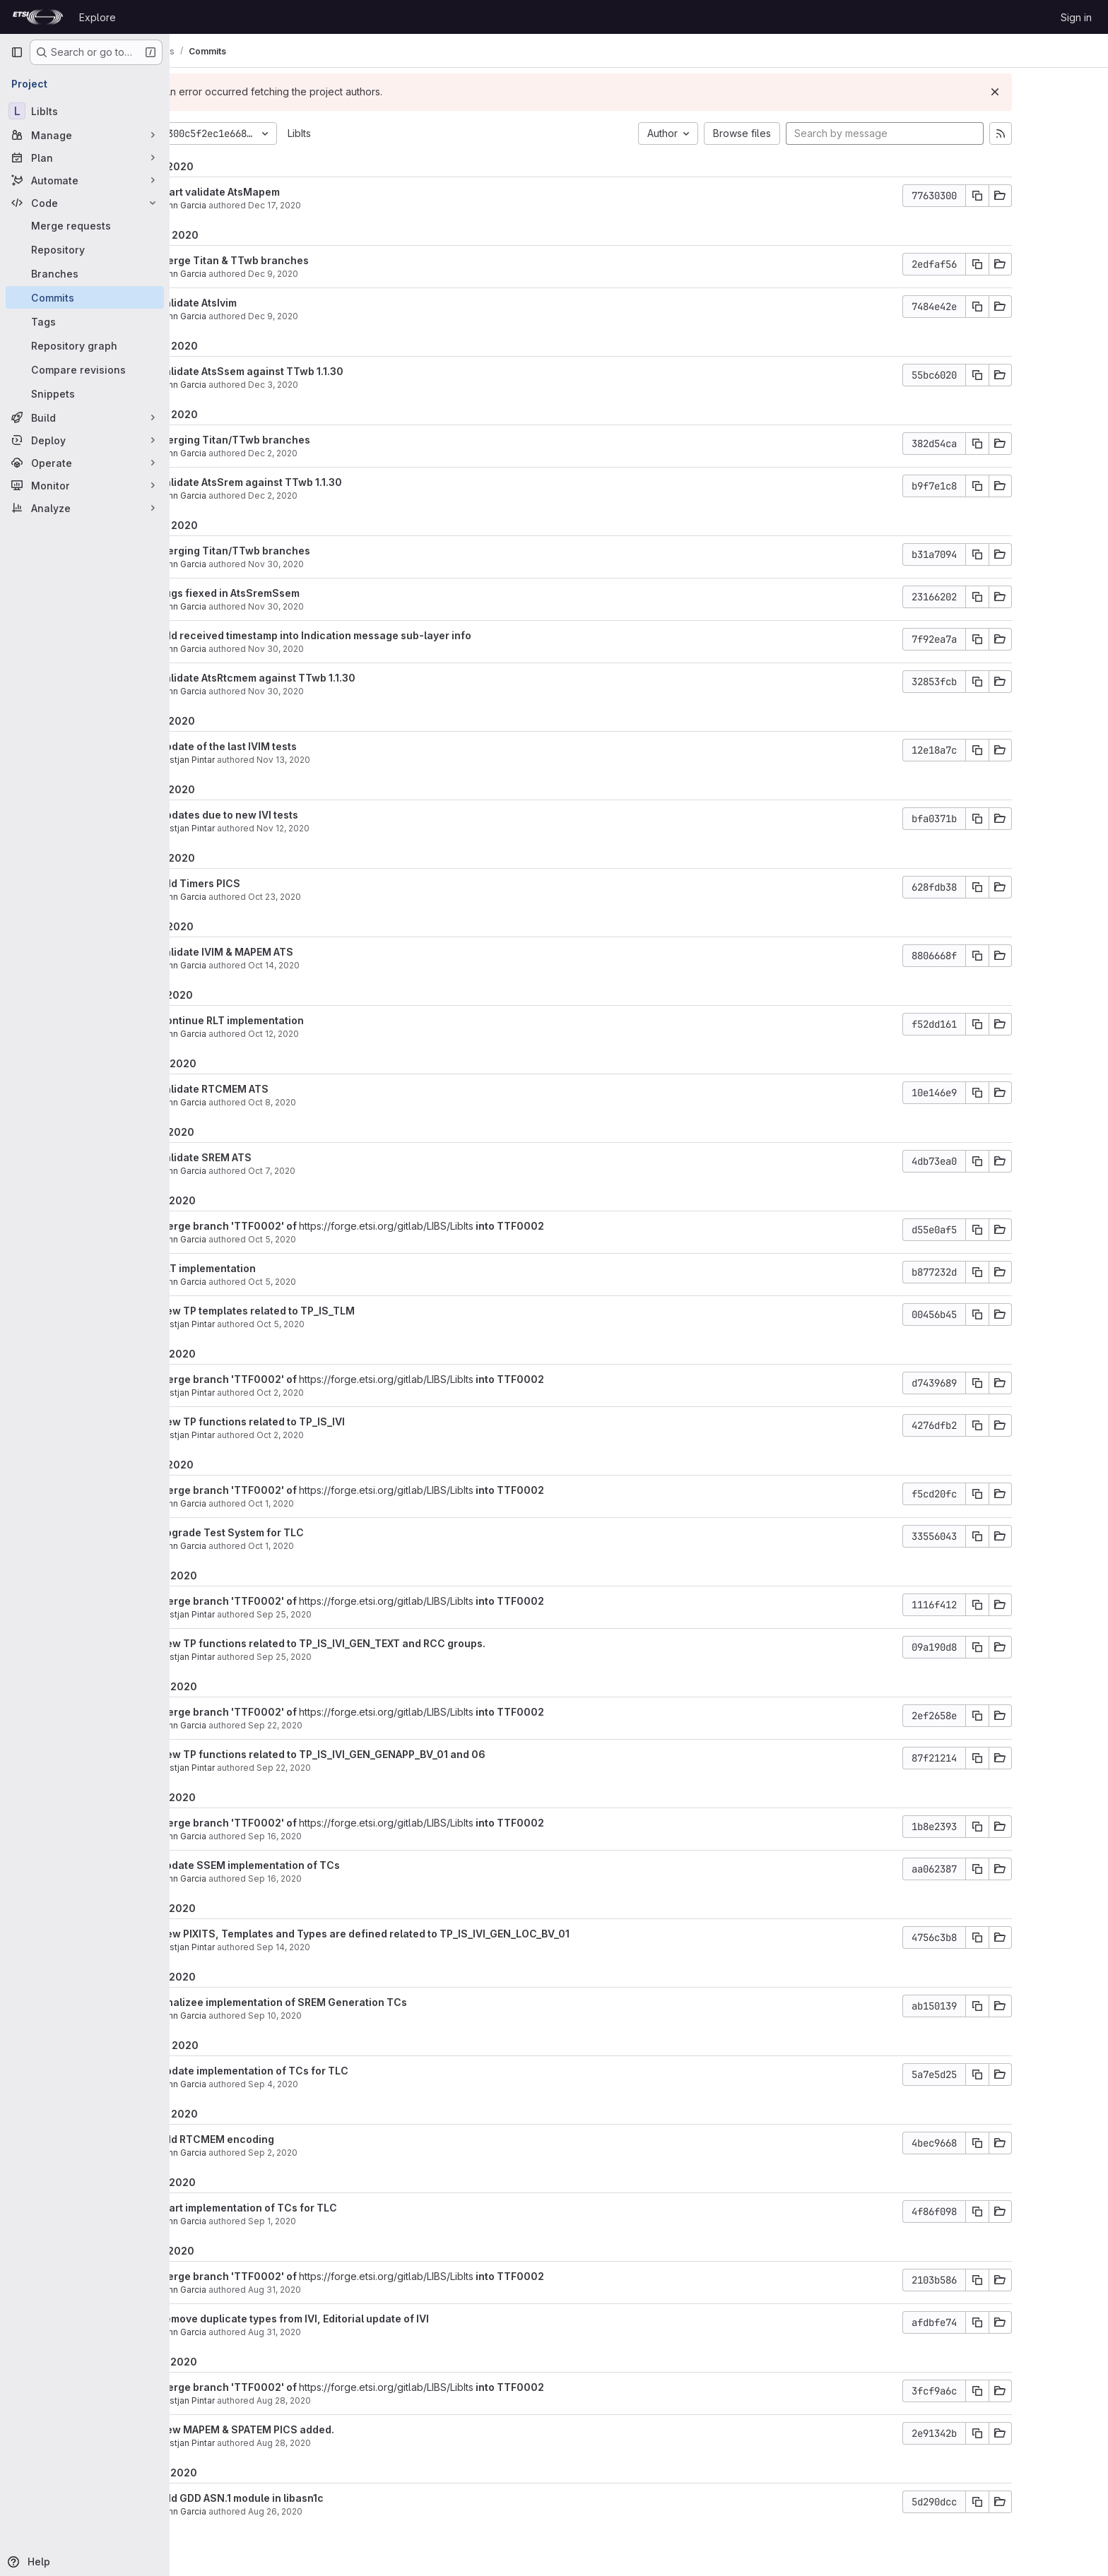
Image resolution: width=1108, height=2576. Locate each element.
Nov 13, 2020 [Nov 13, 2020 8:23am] (351, 759)
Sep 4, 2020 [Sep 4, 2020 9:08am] (341, 2084)
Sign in (1076, 17)
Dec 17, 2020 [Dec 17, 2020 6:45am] (342, 205)
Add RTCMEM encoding (284, 2139)
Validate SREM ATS (272, 1157)
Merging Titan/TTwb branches (302, 440)
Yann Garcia (250, 205)
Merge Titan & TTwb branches (301, 260)
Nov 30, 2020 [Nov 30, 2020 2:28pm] (344, 606)
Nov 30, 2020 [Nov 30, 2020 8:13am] (344, 648)
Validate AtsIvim (265, 303)
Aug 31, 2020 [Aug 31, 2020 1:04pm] (342, 2289)
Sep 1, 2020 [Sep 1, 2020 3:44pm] (340, 2221)
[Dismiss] (1062, 91)
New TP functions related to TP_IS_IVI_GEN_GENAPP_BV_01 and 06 (389, 1754)
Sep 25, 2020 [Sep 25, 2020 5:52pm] (351, 1614)
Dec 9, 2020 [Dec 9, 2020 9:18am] (341, 316)
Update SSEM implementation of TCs (317, 1865)
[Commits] (85, 297)
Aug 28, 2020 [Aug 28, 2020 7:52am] (351, 2400)
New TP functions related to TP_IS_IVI (319, 1421)
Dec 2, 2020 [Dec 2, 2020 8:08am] (340, 495)
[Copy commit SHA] (1045, 195)
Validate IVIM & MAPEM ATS (293, 952)
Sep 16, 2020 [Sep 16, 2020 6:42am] (343, 1836)
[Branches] (85, 273)
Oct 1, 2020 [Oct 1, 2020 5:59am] (339, 1503)
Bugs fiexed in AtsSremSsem (296, 593)
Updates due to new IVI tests (296, 815)
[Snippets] (85, 393)
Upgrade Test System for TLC (299, 1532)
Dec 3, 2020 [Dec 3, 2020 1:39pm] (341, 384)
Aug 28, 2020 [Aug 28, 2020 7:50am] (351, 2443)
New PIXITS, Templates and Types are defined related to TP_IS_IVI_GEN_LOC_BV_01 (431, 1934)
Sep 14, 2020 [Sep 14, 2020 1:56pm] (351, 1947)
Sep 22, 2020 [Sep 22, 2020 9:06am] (351, 1767)
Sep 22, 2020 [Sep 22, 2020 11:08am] (343, 1725)
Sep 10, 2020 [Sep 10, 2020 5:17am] (343, 2015)
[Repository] (85, 249)
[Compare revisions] (85, 369)
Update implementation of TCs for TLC (321, 2071)
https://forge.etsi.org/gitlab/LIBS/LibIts (454, 1226)
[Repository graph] (85, 345)
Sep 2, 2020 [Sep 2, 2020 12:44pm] (340, 2152)
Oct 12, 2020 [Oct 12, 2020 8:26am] (341, 1033)
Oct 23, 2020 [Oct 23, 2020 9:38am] (342, 896)
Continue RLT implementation (299, 1020)
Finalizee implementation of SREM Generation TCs (350, 2002)
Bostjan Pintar (254, 759)
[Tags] (85, 321)
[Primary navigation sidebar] (17, 52)
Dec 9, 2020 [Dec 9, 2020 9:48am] (341, 273)
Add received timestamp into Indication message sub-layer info (382, 635)
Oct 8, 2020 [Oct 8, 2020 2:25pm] (340, 1102)
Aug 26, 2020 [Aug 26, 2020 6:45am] (343, 2511)
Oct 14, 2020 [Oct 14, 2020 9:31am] (341, 965)
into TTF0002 (576, 1226)
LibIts (367, 133)
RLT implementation (275, 1268)
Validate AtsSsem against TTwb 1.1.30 (318, 371)
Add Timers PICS (267, 883)
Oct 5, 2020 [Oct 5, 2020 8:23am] (340, 1239)
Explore (97, 17)
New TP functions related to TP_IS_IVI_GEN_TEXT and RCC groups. (389, 1643)
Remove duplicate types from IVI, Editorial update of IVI (361, 2319)
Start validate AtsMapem (287, 192)
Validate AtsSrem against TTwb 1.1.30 (318, 482)
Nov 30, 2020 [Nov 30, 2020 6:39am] (344, 691)
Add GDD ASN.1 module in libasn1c (308, 2498)
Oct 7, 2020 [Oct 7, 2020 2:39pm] (339, 1170)
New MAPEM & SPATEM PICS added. (314, 2429)
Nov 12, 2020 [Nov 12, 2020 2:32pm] (350, 828)
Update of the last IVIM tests (295, 746)
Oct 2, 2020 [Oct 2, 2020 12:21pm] (348, 1392)
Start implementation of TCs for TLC (315, 2208)
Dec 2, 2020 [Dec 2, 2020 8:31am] (340, 453)
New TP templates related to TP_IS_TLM (324, 1311)
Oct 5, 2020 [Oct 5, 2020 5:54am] (348, 1324)
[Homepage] (38, 17)
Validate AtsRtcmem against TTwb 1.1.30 (324, 678)
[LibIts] (85, 111)
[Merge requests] (85, 225)
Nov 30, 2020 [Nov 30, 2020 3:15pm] (344, 564)
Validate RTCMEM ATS (281, 1089)
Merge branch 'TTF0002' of (296, 1226)
